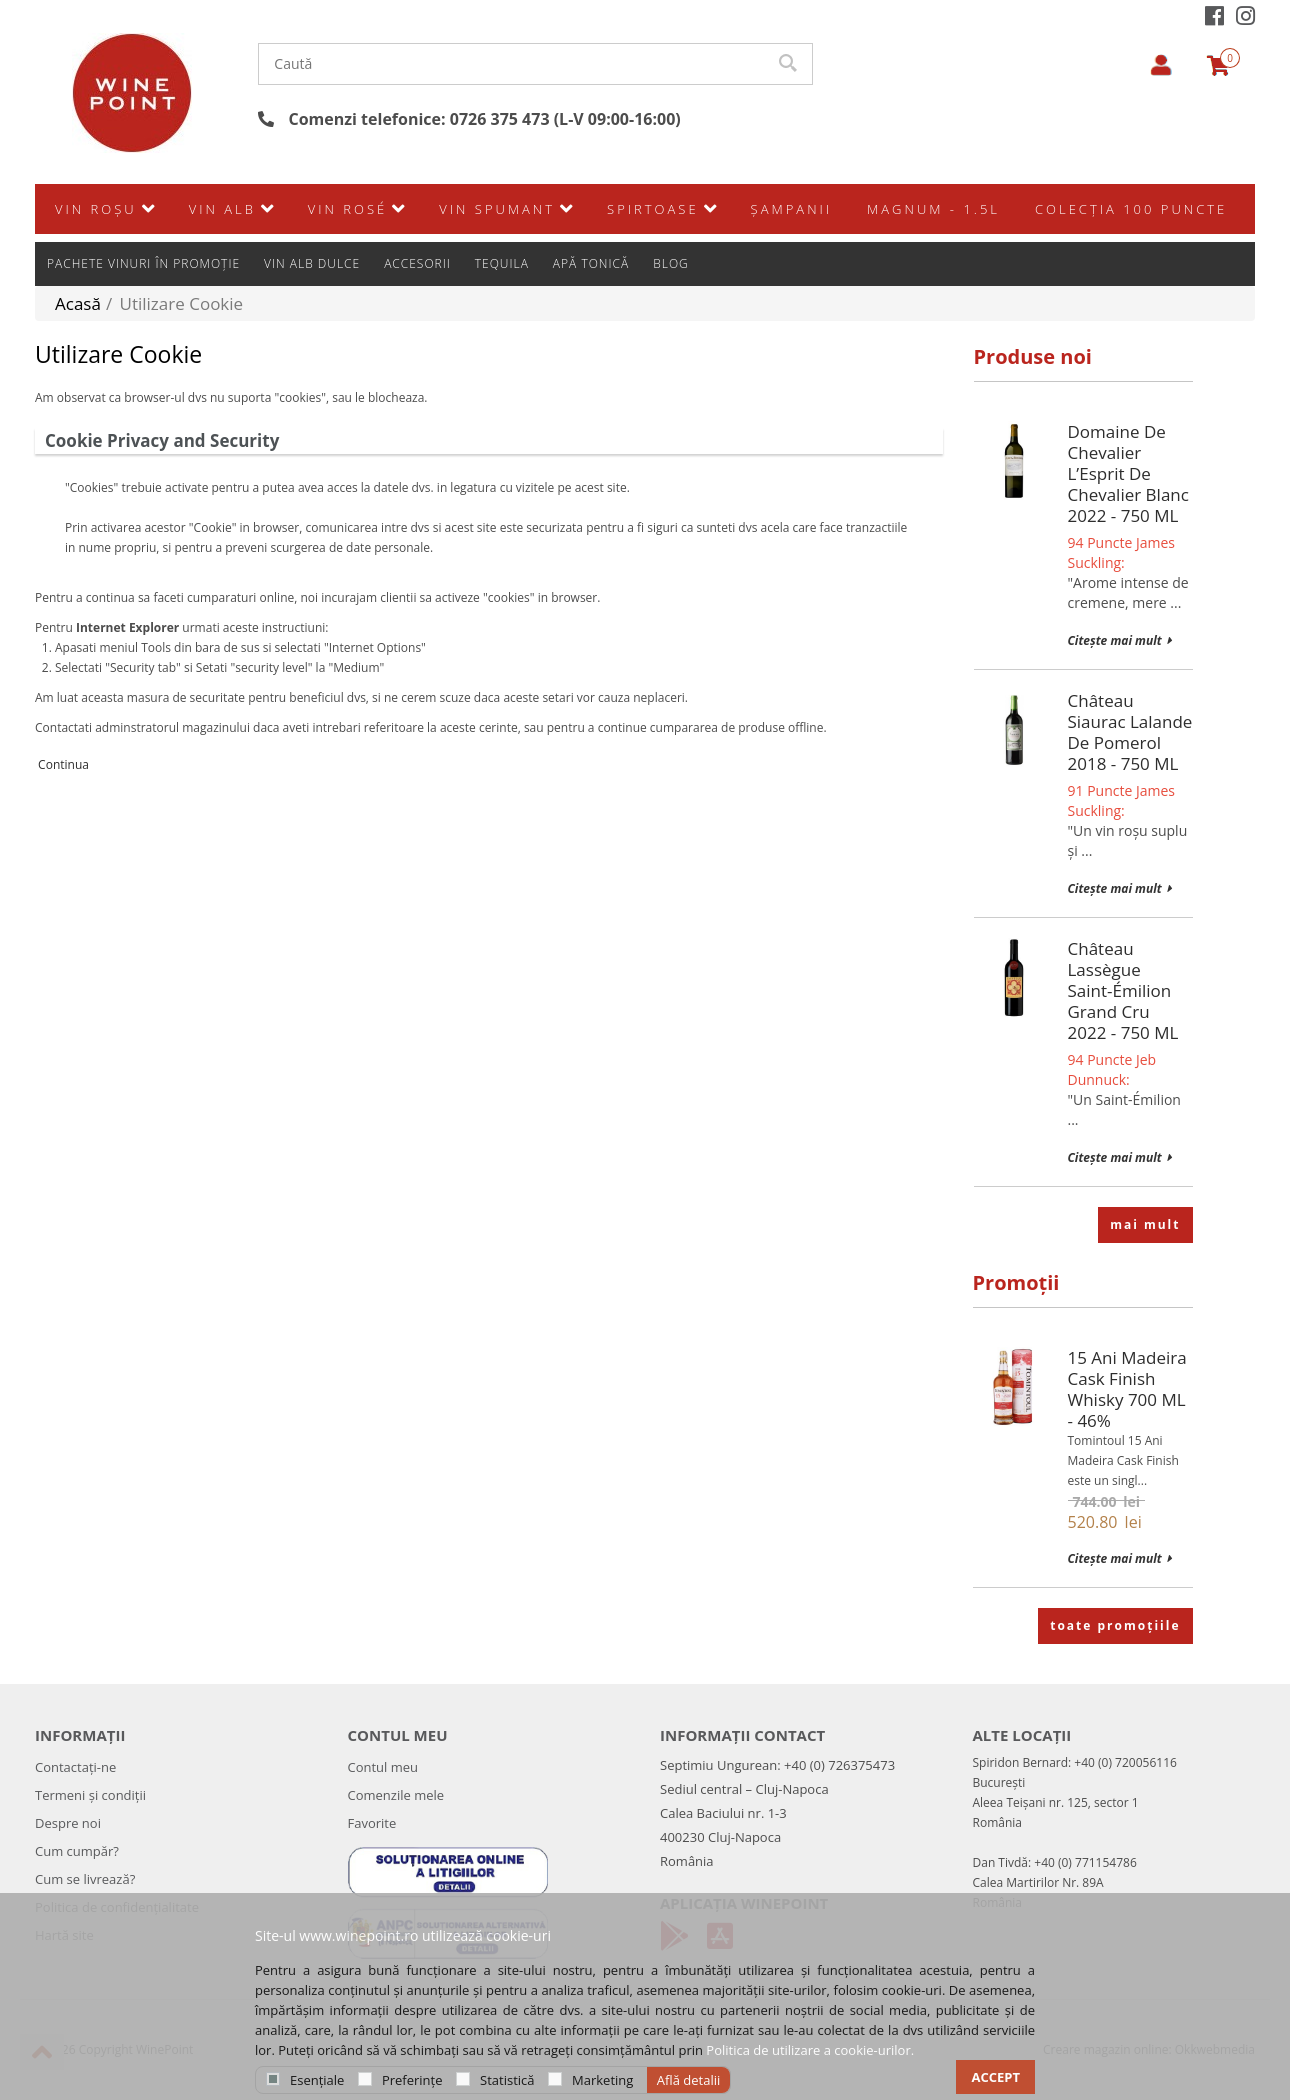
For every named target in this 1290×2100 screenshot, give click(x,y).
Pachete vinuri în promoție (143, 205)
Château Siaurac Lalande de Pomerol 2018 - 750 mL (1130, 732)
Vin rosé (347, 253)
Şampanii (791, 253)
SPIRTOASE (653, 253)
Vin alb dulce (312, 205)
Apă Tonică (591, 205)
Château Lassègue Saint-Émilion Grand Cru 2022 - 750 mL (1123, 990)
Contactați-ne (75, 1767)
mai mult (1145, 1224)
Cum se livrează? (85, 1879)
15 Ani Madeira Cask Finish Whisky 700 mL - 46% (1127, 1389)
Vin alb (222, 253)
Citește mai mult (1119, 640)
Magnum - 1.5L (933, 253)
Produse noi (1033, 356)
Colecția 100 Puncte (1131, 253)
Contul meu (383, 1767)
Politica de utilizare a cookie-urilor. (810, 2050)
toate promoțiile (1115, 1625)
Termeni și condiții (90, 1795)
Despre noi (68, 1823)
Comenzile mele (396, 1795)
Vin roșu (96, 253)
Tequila (502, 205)
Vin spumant (497, 253)
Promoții (1016, 1282)
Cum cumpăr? (77, 1851)
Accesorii (417, 205)
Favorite (372, 1823)
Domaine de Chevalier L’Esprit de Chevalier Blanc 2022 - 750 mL (1128, 473)
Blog (671, 205)
